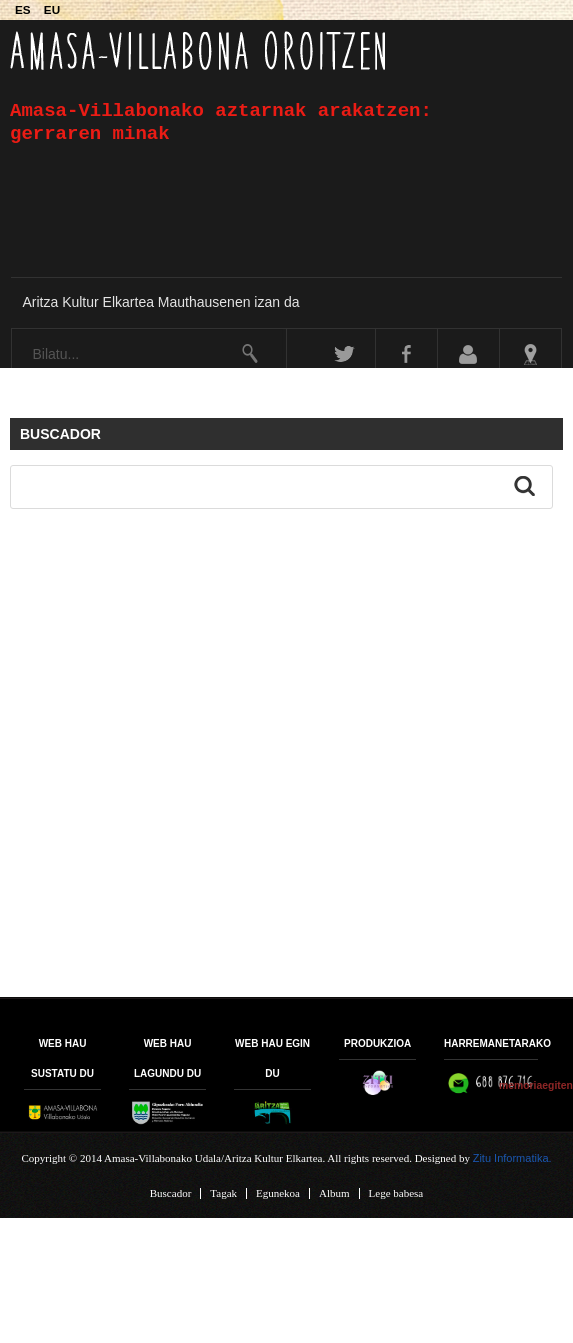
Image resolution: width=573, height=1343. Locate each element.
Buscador (171, 1193)
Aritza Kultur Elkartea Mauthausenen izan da (160, 302)
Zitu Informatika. (512, 1158)
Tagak (223, 1193)
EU (52, 9)
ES (24, 9)
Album (334, 1193)
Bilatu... (12, 329)
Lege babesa (396, 1193)
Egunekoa (278, 1193)
